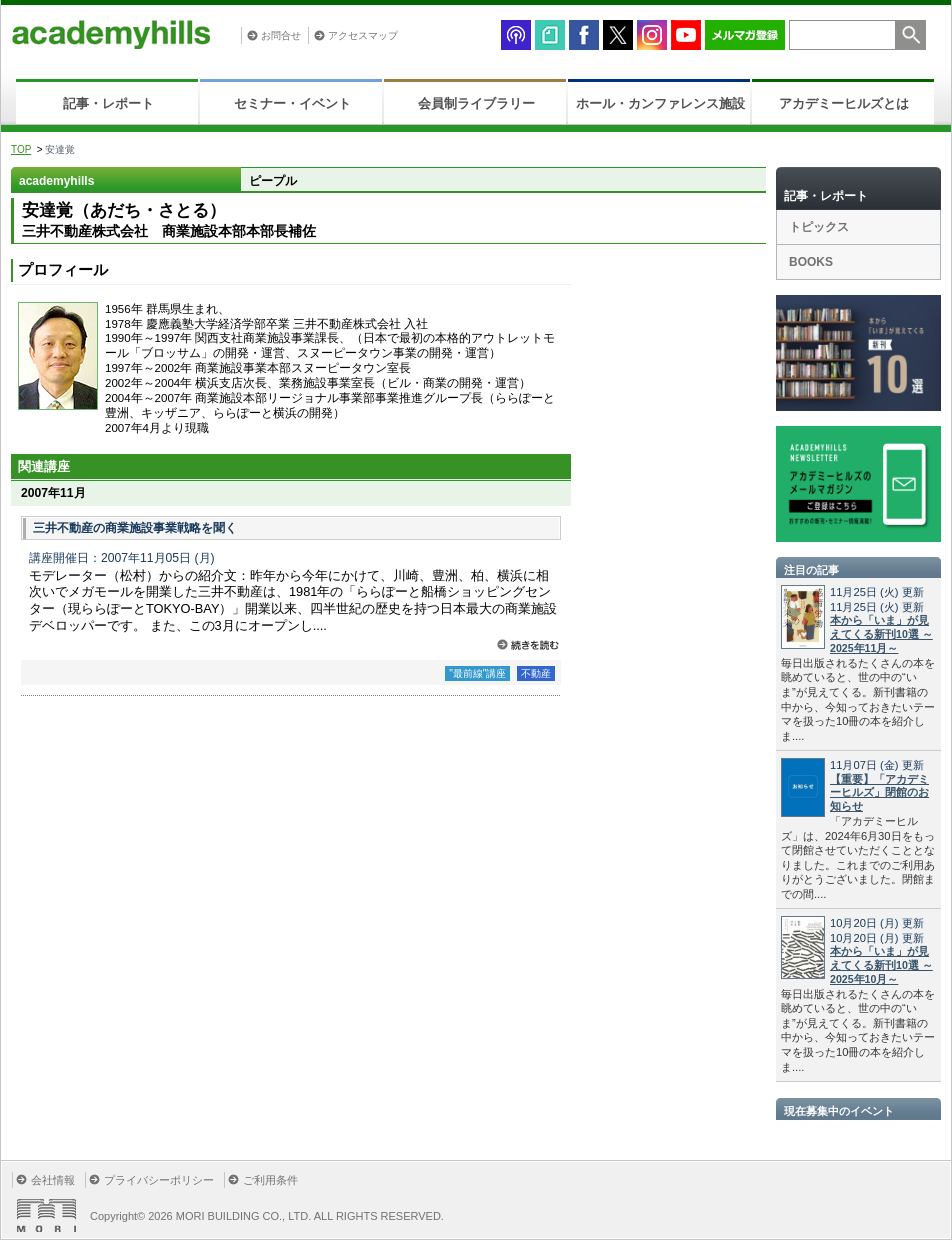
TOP (21, 149)
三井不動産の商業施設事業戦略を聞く (135, 528)
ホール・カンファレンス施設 (660, 103)
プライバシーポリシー (159, 1180)
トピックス (819, 227)
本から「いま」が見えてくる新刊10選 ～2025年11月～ (881, 634)
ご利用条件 (270, 1180)
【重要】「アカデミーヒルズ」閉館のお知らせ (879, 793)
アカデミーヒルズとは (844, 103)
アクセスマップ (363, 35)
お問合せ (281, 35)
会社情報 (53, 1180)
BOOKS (811, 262)
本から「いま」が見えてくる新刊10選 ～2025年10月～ (881, 965)
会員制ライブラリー (476, 103)
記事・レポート (108, 103)
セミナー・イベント (292, 103)
